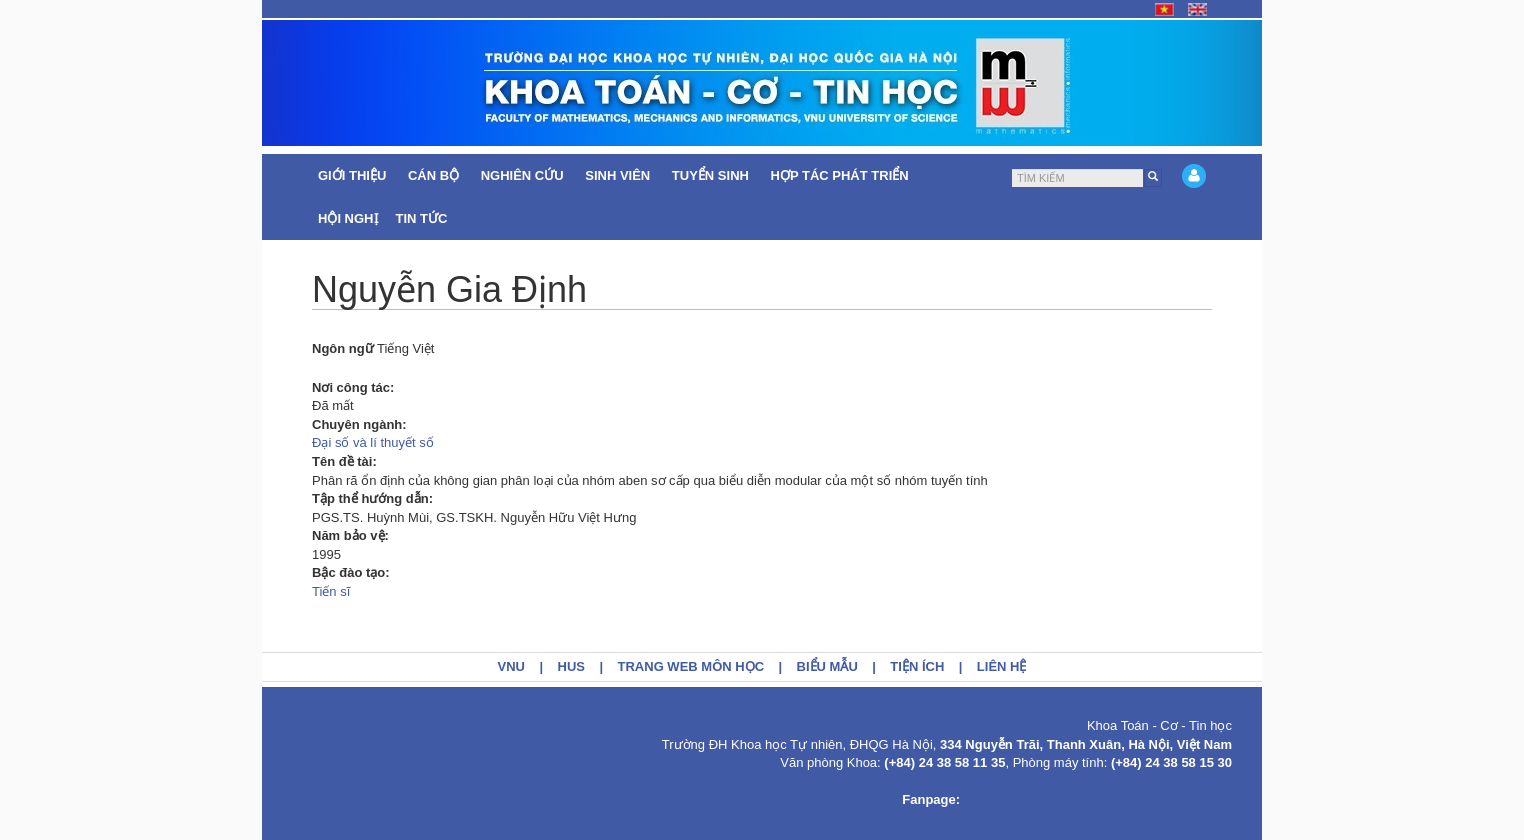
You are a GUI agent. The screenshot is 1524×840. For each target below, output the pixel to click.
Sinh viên (619, 175)
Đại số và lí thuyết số (373, 442)
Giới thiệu (354, 175)
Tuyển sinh (712, 175)
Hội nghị (348, 218)
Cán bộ (435, 175)
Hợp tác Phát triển (840, 175)
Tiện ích (917, 666)
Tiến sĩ (331, 591)
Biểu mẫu (827, 666)
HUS (571, 666)
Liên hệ (1002, 666)
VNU (511, 666)
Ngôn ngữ (343, 348)
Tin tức (424, 218)
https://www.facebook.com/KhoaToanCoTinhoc (1098, 799)
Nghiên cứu (524, 175)
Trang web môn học (691, 666)
